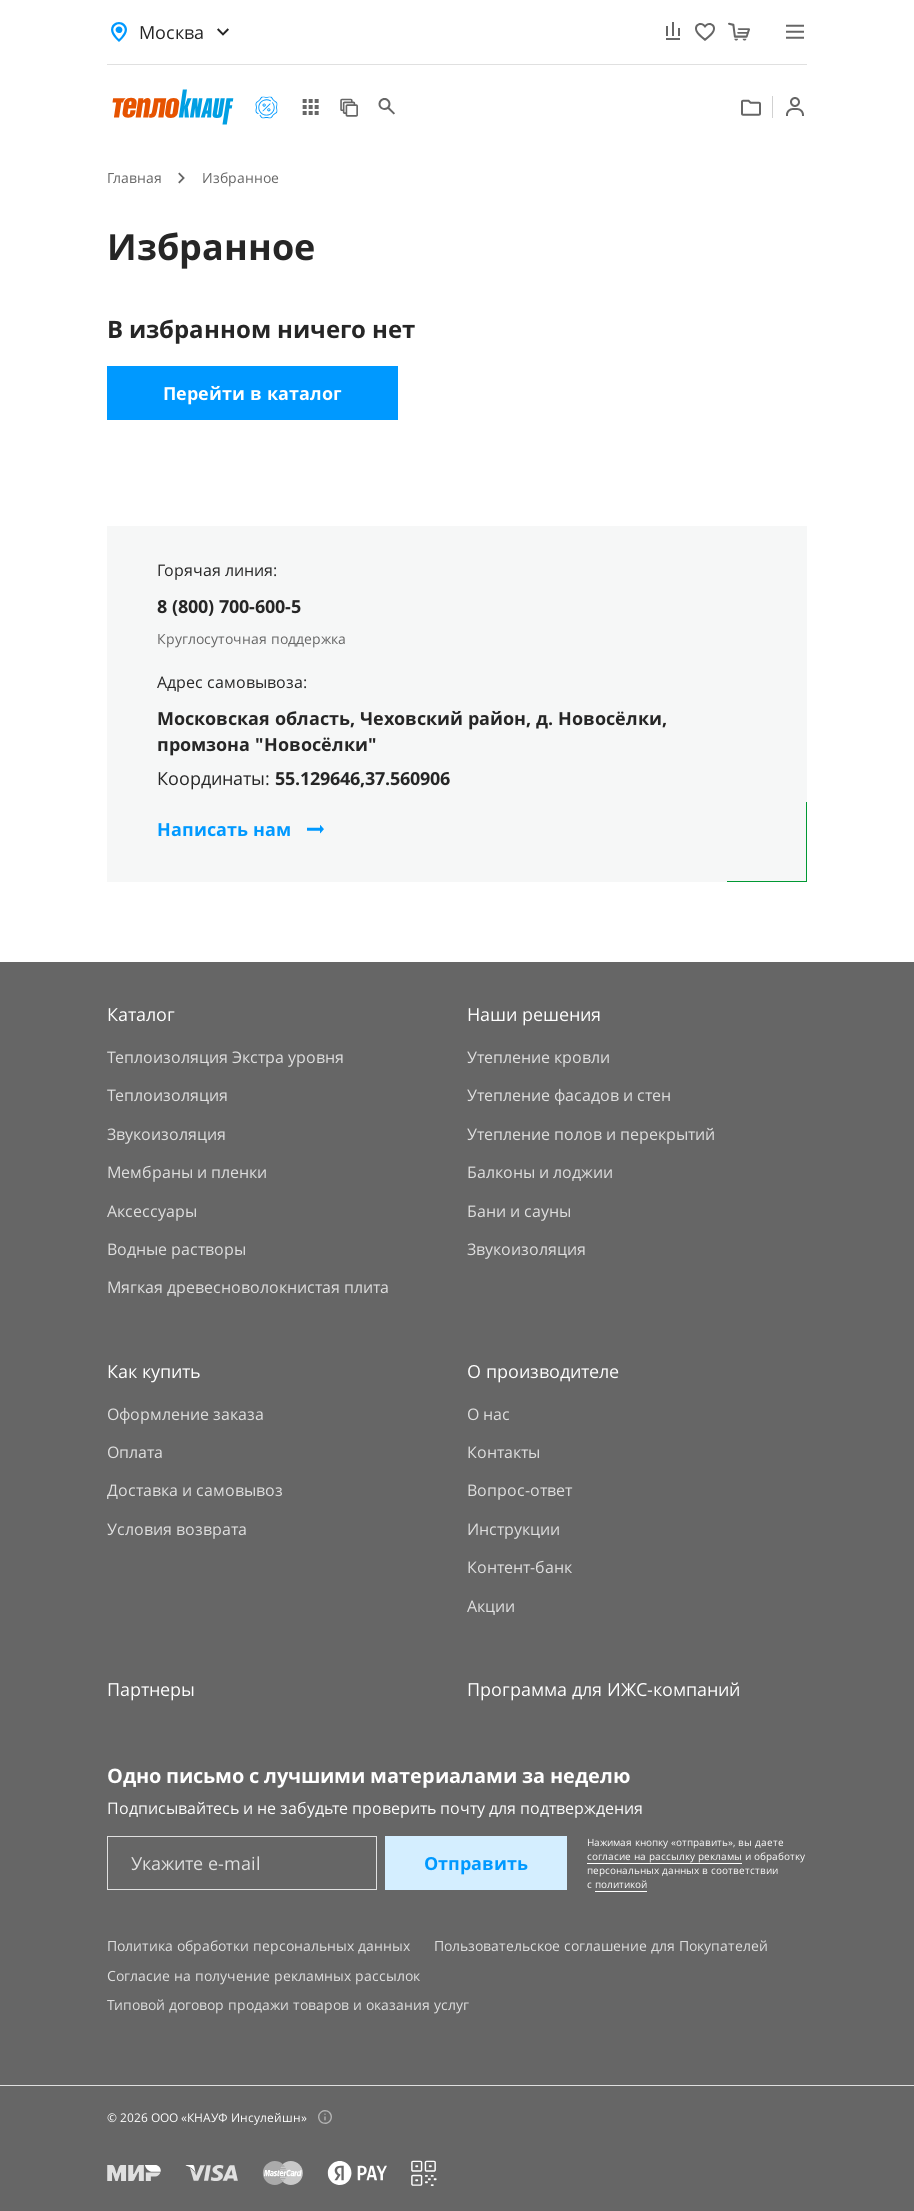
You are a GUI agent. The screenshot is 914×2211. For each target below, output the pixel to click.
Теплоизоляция (167, 1095)
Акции (266, 107)
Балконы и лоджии (540, 1172)
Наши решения (349, 107)
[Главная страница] (173, 107)
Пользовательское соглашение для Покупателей (601, 1945)
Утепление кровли (538, 1057)
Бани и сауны (519, 1211)
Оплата (135, 1452)
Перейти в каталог (252, 393)
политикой (621, 1884)
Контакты (503, 1452)
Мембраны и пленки (187, 1172)
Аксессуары (152, 1211)
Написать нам (224, 829)
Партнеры (151, 1689)
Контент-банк (519, 1567)
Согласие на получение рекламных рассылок (263, 1975)
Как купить (154, 1371)
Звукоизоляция (166, 1134)
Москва (171, 32)
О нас (488, 1414)
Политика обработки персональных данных (258, 1945)
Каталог (310, 107)
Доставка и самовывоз (195, 1490)
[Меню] (795, 31)
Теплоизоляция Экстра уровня (225, 1057)
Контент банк (751, 107)
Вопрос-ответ (519, 1490)
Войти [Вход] (795, 107)
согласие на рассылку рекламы (664, 1856)
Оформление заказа (185, 1414)
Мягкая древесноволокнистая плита (248, 1287)
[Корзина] (739, 32)
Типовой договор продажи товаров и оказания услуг (288, 2004)
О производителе (543, 1371)
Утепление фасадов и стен (569, 1095)
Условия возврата (177, 1529)
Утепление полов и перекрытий (591, 1134)
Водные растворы (176, 1249)
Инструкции (513, 1529)
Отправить (476, 1863)
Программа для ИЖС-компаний (603, 1689)
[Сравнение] (673, 32)
